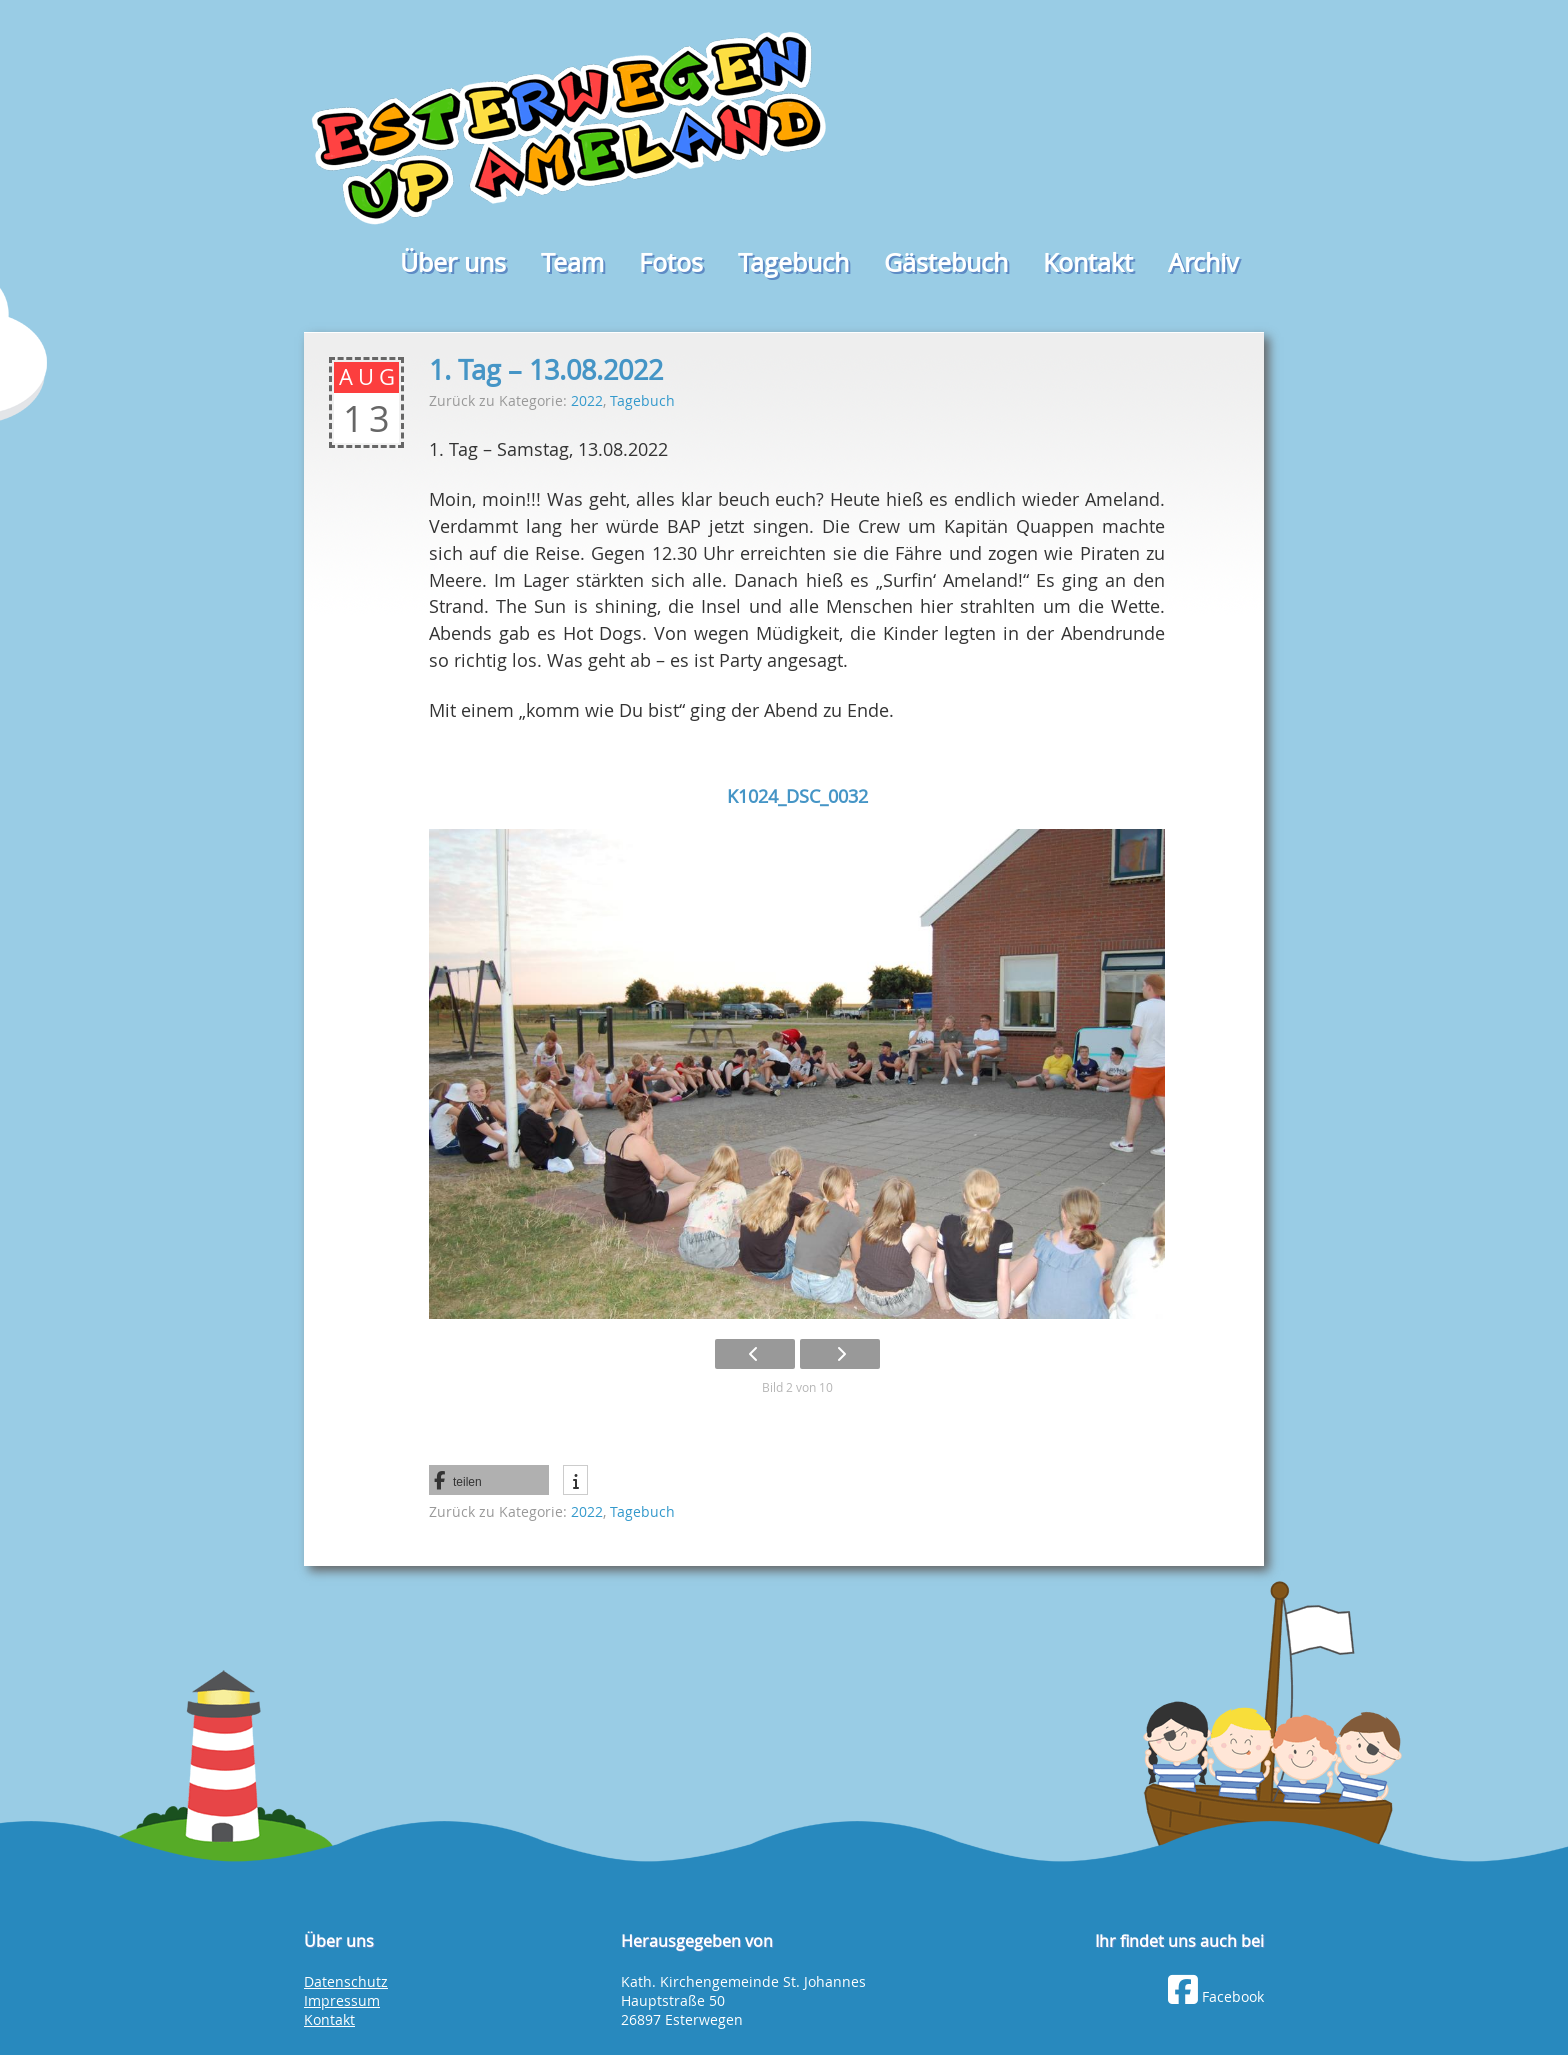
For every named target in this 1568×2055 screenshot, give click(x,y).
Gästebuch (946, 262)
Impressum (342, 2001)
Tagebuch (793, 262)
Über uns (453, 262)
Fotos (671, 262)
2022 (587, 400)
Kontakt (1088, 262)
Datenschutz (346, 1982)
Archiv (1203, 262)
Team (572, 262)
